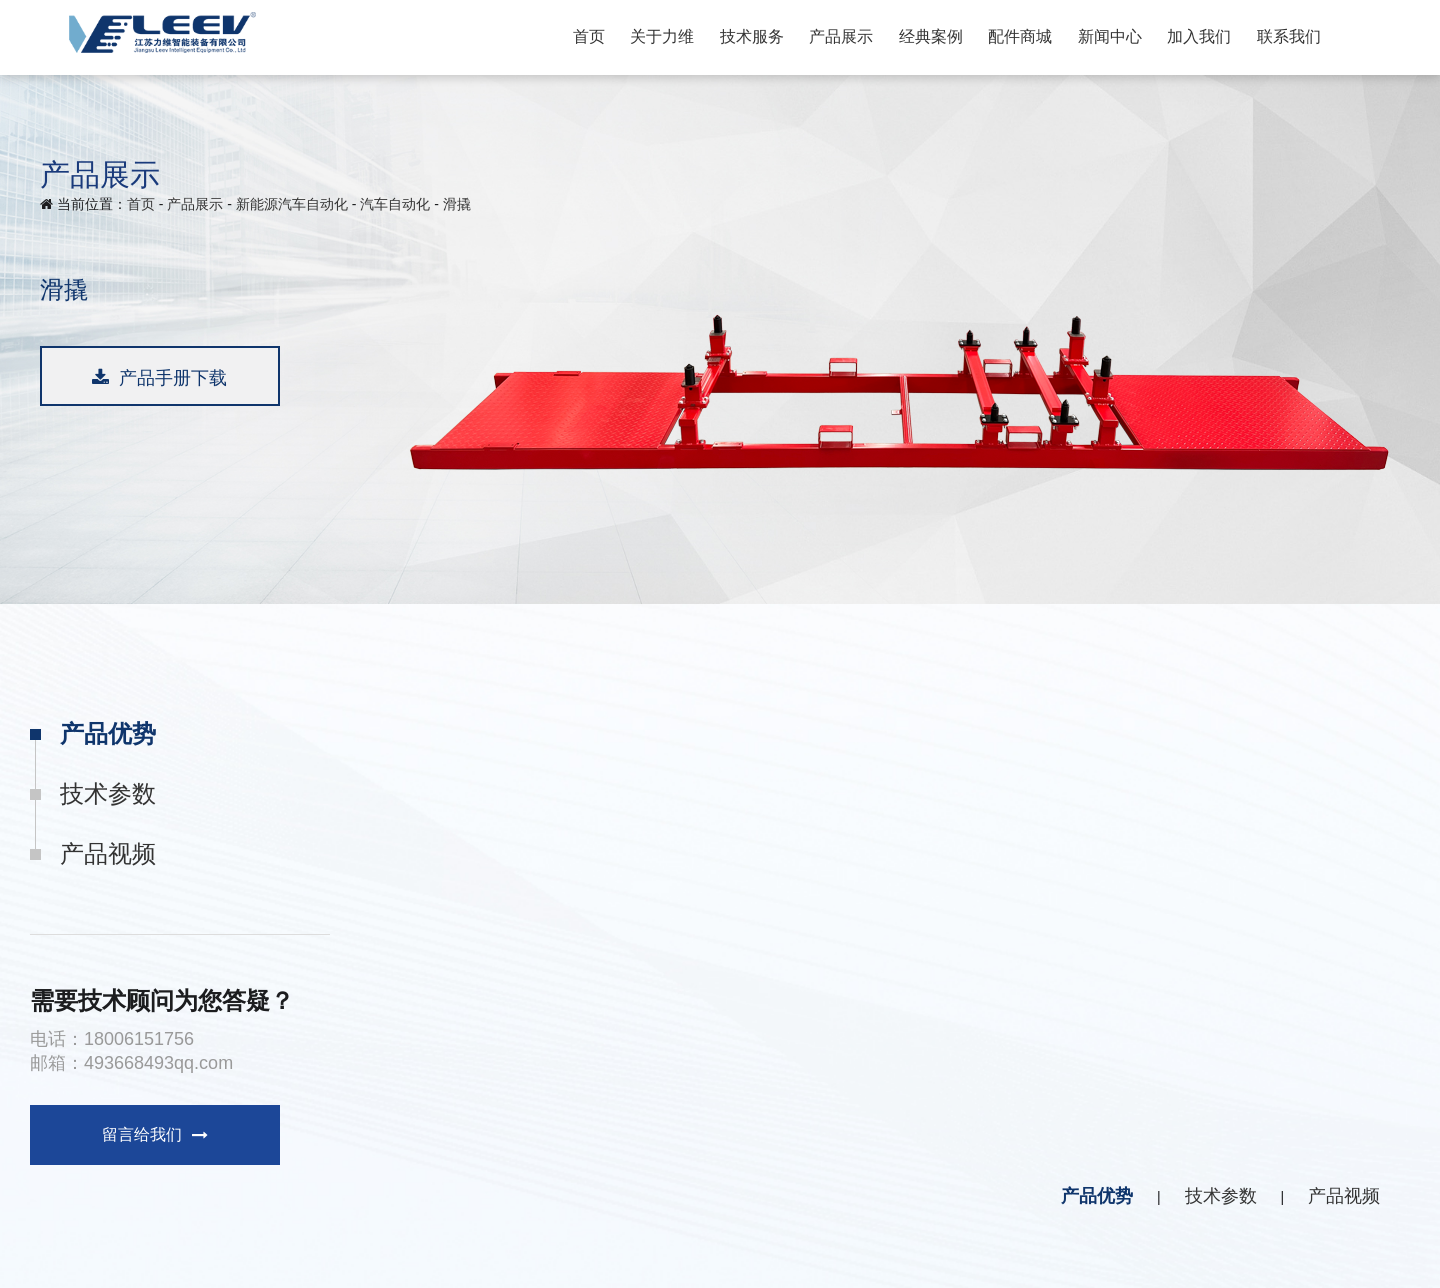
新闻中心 (1110, 36)
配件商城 (1020, 36)
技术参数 (108, 793)
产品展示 (841, 36)
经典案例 (931, 36)
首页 (589, 36)
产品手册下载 (159, 378)
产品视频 (108, 853)
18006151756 (139, 1039)
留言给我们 (155, 1135)
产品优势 (108, 733)
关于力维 (662, 36)
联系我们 (1289, 36)
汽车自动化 (395, 204)
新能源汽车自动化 (292, 204)
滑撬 (457, 204)
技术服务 (752, 36)
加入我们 (1199, 36)
